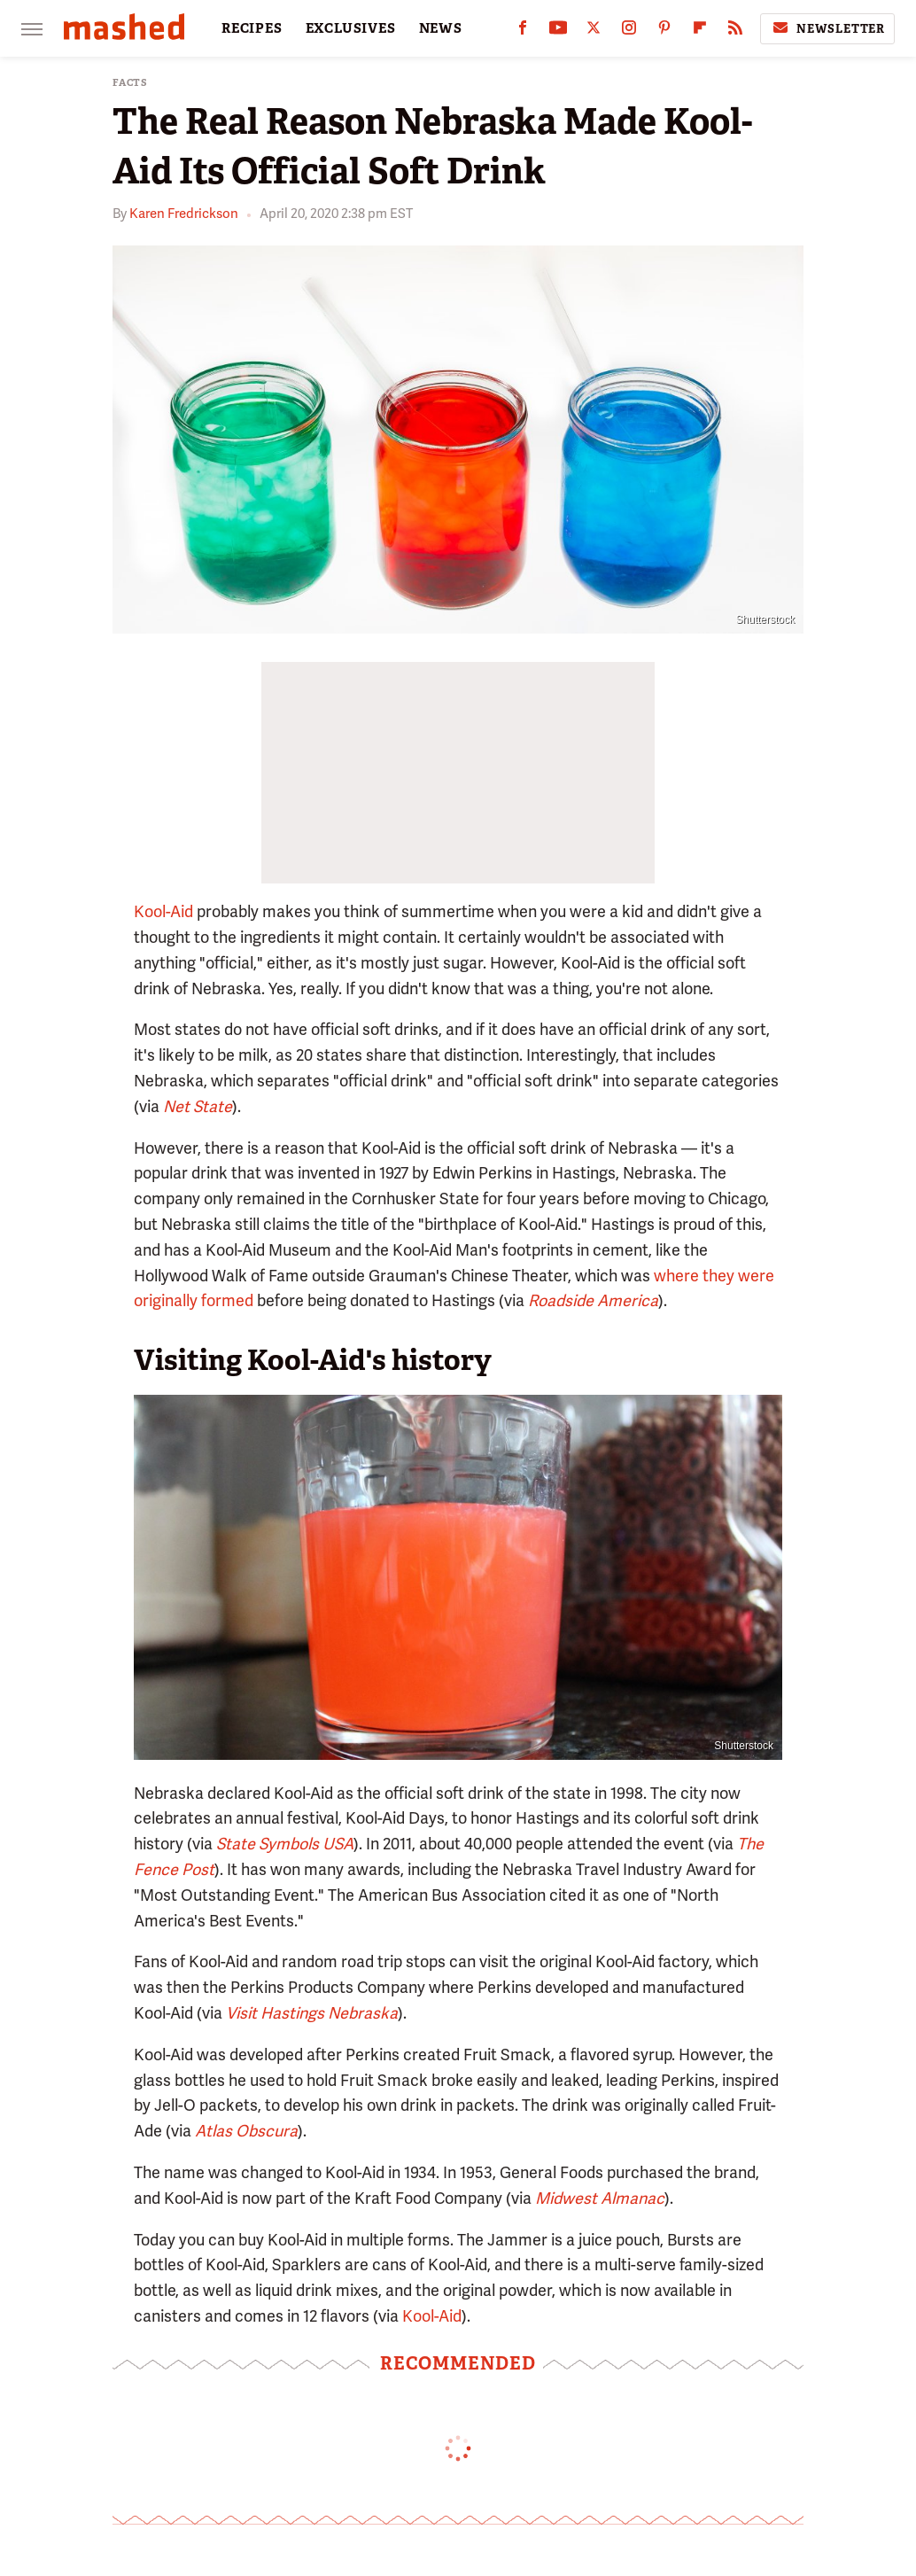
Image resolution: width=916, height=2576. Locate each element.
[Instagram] (629, 31)
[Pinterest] (664, 31)
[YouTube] (558, 31)
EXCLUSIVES (351, 28)
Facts (130, 83)
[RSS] (735, 31)
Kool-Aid (163, 911)
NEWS (440, 28)
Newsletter (827, 28)
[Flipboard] (699, 31)
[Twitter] (593, 31)
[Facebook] (522, 31)
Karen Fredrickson (183, 213)
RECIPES (252, 28)
